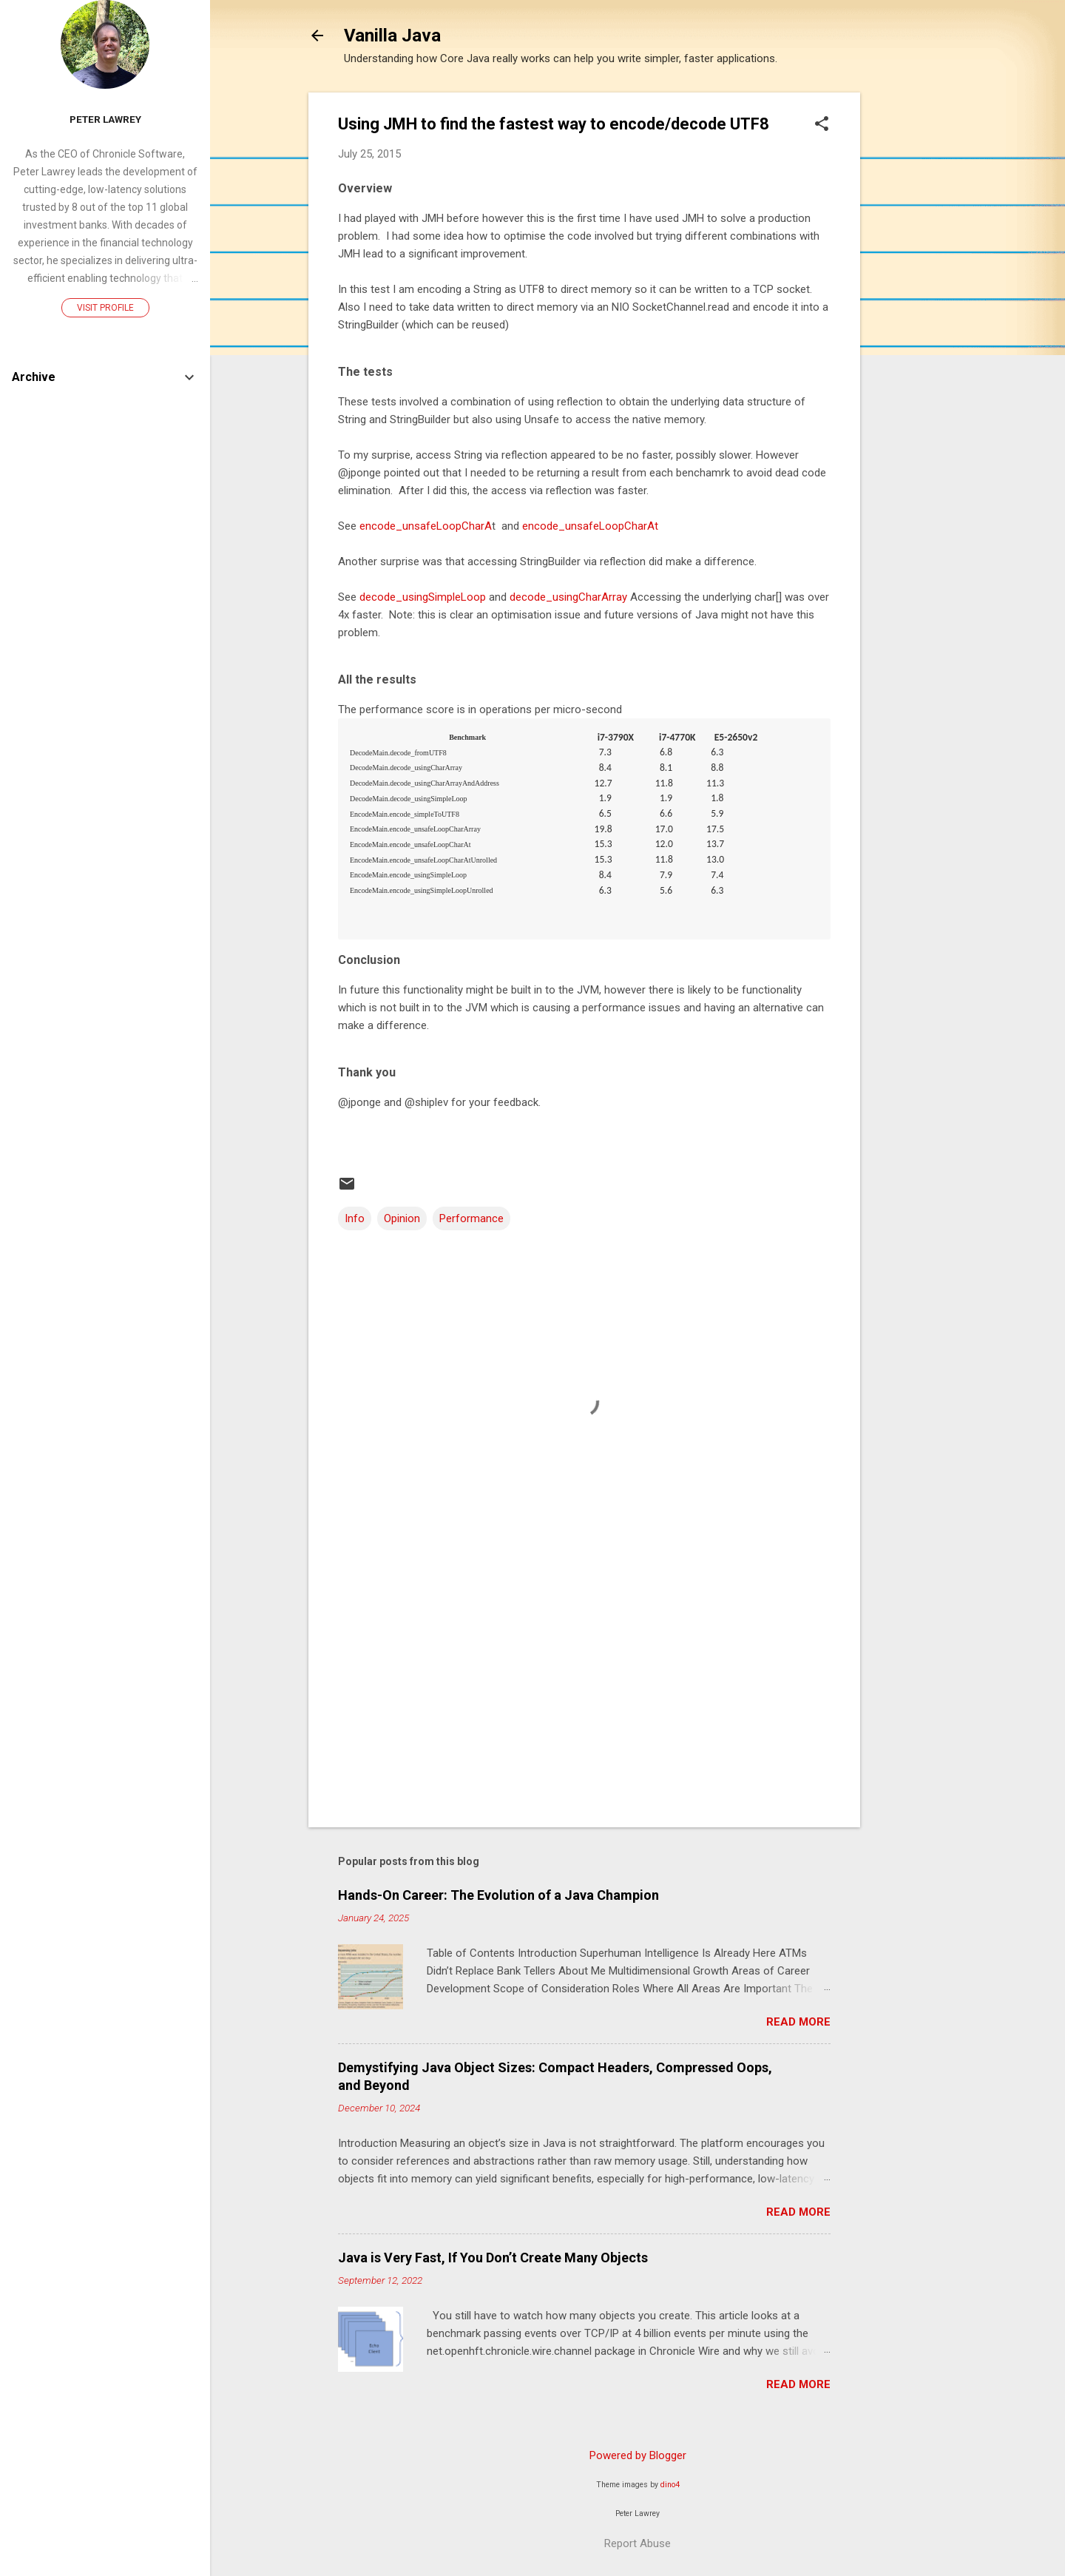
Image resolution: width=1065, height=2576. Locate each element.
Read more (798, 2022)
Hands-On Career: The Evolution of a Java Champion (498, 1895)
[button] (822, 125)
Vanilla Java (392, 35)
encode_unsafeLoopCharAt (590, 526)
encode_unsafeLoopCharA (424, 526)
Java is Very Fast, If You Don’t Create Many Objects (493, 2257)
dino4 (670, 2484)
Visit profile (105, 308)
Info (355, 1218)
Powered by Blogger (637, 2455)
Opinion (402, 1218)
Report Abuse (637, 2543)
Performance (471, 1218)
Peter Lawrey (105, 119)
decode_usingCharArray (568, 597)
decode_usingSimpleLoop (422, 597)
